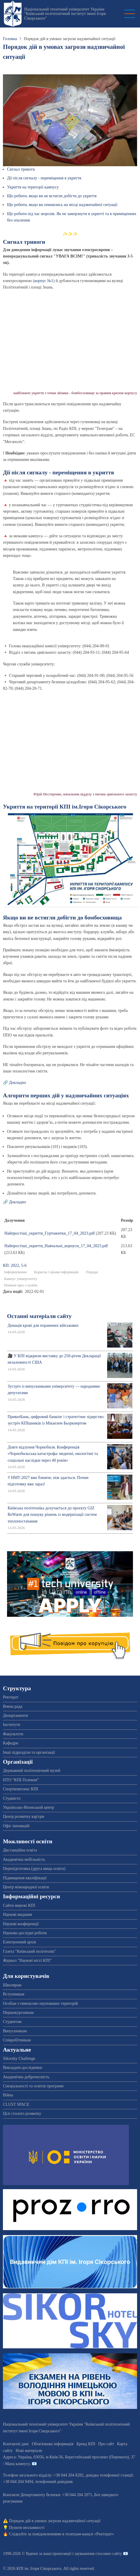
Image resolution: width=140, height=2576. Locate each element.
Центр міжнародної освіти (26, 1887)
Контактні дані (16, 2444)
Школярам (12, 1985)
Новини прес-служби (20, 1285)
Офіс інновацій (16, 1826)
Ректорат (10, 1697)
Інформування (15, 1272)
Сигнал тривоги (21, 169)
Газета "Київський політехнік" (29, 1951)
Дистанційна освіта (20, 1850)
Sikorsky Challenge (19, 2058)
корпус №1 (43, 281)
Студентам (12, 2021)
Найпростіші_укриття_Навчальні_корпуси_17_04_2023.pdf (56, 1246)
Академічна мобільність (24, 1859)
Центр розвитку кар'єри (23, 1816)
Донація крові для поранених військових (43, 1325)
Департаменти (15, 1715)
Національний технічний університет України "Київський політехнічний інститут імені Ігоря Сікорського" (65, 13)
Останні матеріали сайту (39, 1316)
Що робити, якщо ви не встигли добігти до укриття (52, 196)
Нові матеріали (29, 2450)
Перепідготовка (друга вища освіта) (34, 1868)
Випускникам (15, 2031)
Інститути (11, 1724)
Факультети (13, 1734)
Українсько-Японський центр (28, 1807)
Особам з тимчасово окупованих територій (40, 2003)
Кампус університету (20, 1279)
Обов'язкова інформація (52, 2444)
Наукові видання (17, 1914)
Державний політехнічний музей (31, 1770)
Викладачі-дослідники (22, 2067)
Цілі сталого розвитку (22, 2113)
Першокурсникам (18, 2012)
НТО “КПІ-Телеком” (21, 1780)
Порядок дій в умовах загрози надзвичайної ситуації (55, 2521)
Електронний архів (19, 1942)
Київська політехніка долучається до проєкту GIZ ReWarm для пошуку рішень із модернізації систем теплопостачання (52, 1514)
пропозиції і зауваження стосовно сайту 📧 (90, 2553)
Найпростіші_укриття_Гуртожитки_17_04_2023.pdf (49, 1233)
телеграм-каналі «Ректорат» (89, 2534)
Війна (8, 2095)
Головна (10, 39)
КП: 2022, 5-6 (15, 1265)
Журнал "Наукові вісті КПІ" (27, 1960)
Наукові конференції (21, 1924)
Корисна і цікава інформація (56, 1272)
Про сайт (106, 2444)
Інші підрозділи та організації (29, 1752)
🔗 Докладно (14, 1082)
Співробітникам (17, 2040)
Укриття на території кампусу (33, 187)
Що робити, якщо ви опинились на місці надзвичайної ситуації (62, 204)
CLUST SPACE (16, 2104)
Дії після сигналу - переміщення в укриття (44, 178)
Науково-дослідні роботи (25, 1933)
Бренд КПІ (86, 2444)
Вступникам (13, 1994)
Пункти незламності (27, 2527)
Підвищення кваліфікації (25, 1878)
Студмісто (12, 1798)
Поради (92, 1272)
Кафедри (10, 1743)
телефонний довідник (54, 2481)
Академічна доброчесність (26, 2077)
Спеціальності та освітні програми (33, 2086)
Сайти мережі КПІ (19, 1905)
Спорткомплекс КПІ (20, 1789)
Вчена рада (12, 1706)
